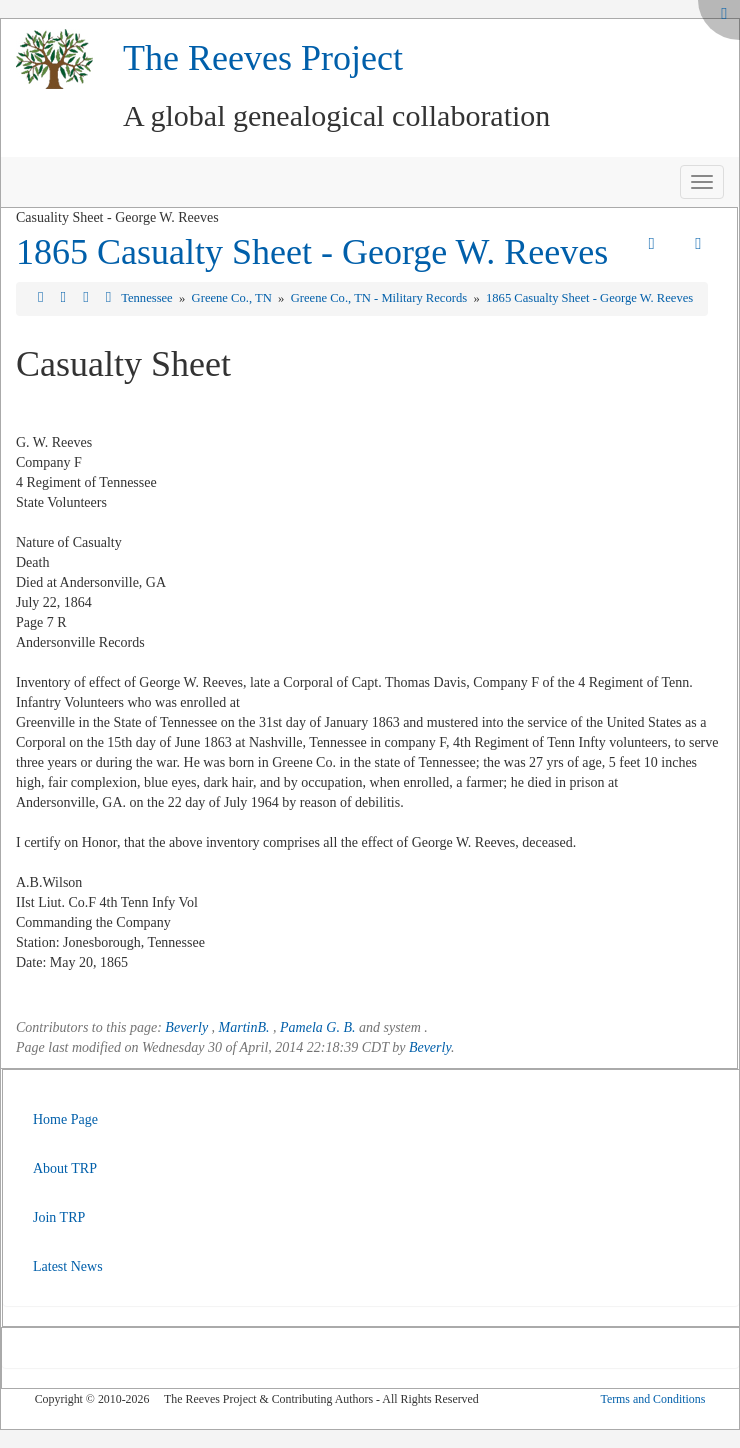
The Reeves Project (263, 58)
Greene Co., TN (233, 298)
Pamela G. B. (317, 1027)
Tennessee (148, 298)
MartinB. (244, 1027)
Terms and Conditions (652, 1399)
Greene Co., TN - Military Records (381, 298)
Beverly (186, 1027)
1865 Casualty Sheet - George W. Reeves (312, 252)
